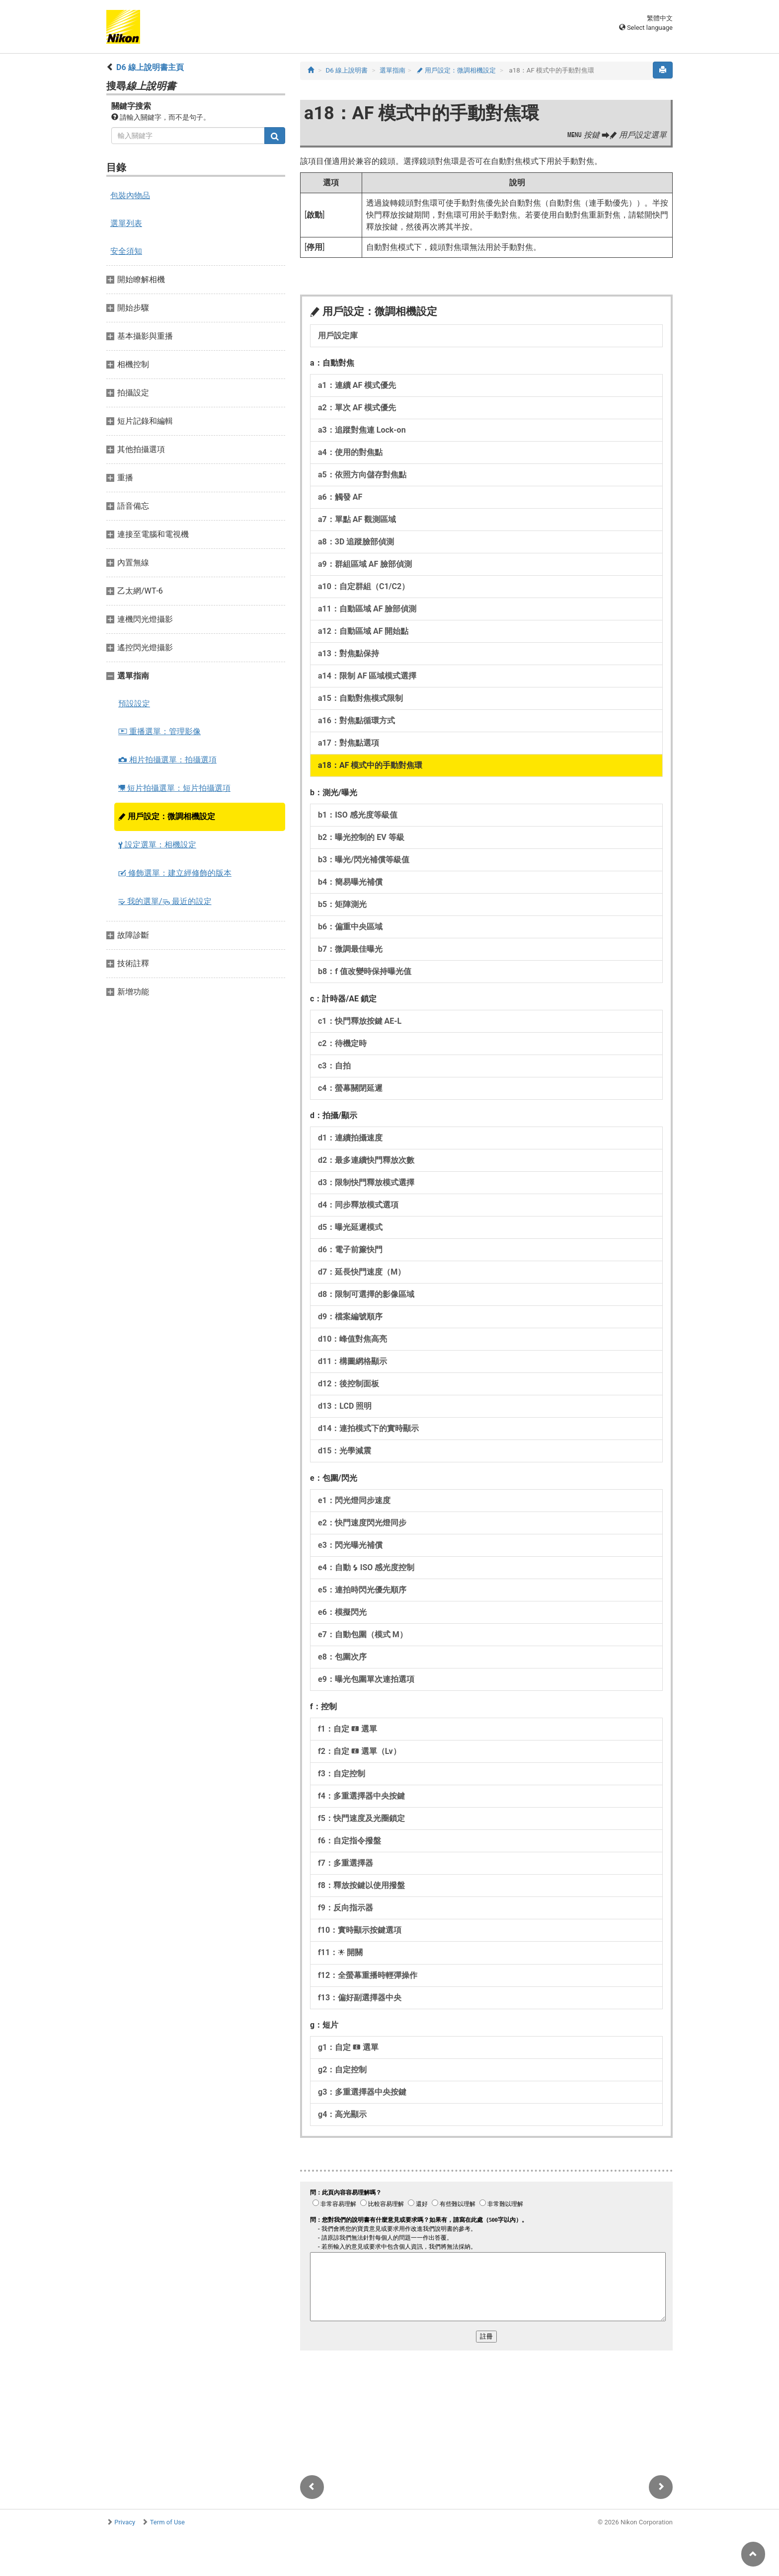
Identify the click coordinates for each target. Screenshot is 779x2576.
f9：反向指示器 (345, 1907)
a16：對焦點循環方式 (356, 720)
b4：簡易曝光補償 (350, 882)
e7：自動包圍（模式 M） (362, 1634)
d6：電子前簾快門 (350, 1249)
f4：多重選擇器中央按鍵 (361, 1796)
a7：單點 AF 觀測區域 (357, 519)
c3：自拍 (334, 1065)
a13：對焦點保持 (348, 653)
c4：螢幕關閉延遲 (350, 1088)
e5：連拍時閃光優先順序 (362, 1589)
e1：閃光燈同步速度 (354, 1500)
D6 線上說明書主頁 (150, 67)
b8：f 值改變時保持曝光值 (364, 971)
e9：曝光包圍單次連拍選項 (366, 1679)
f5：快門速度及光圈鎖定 (361, 1818)
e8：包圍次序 (342, 1657)
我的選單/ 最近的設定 (165, 901)
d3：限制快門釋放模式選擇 (366, 1182)
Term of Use (167, 2522)
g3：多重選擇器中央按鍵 (362, 2092)
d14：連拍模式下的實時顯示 (368, 1428)
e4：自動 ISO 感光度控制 (366, 1567)
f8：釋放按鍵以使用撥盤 (361, 1885)
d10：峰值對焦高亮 (352, 1339)
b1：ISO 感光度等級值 (357, 815)
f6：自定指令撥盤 (349, 1840)
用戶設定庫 (338, 335)
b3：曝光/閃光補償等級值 (363, 859)
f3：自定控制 (341, 1773)
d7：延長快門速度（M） (361, 1272)
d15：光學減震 (344, 1450)
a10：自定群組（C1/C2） (363, 586)
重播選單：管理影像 (159, 731)
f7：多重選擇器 (345, 1863)
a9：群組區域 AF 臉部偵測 (365, 564)
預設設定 (134, 703)
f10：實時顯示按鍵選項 (359, 1930)
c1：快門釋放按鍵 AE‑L (359, 1021)
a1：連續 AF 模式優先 (357, 385)
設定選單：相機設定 (157, 844)
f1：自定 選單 (347, 1729)
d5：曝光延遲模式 (350, 1227)
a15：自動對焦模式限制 (360, 698)
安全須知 (126, 251)
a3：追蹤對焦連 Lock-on (362, 430)
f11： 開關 (340, 1952)
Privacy (124, 2522)
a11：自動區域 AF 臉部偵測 (367, 608)
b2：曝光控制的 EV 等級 (361, 837)
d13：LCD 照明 (345, 1406)
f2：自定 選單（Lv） (359, 1751)
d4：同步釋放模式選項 (358, 1205)
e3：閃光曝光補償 (350, 1545)
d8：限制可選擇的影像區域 (366, 1294)
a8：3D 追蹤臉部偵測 (356, 541)
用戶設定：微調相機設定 (166, 816)
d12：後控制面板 (348, 1383)
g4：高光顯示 (342, 2114)
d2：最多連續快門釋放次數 (366, 1160)
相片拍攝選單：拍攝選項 (167, 759)
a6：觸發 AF (340, 497)
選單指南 (392, 70)
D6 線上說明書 (347, 70)
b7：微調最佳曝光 (350, 949)
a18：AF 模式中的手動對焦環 (370, 765)
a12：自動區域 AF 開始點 (363, 631)
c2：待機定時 (342, 1043)
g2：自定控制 (342, 2069)
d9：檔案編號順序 (350, 1316)
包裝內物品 (130, 195)
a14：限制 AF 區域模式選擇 (367, 676)
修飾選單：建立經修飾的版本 (175, 873)
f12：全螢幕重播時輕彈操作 (367, 1975)
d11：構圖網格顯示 (352, 1361)
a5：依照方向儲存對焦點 (362, 474)
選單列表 (126, 223)
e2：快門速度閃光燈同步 (362, 1522)
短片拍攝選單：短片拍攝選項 (174, 788)
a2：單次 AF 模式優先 (357, 407)
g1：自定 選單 (348, 2047)
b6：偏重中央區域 (350, 926)
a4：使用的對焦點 (350, 452)
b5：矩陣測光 (342, 904)
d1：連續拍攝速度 (350, 1137)
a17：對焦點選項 (348, 743)
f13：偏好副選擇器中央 (359, 1997)
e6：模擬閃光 (342, 1612)
